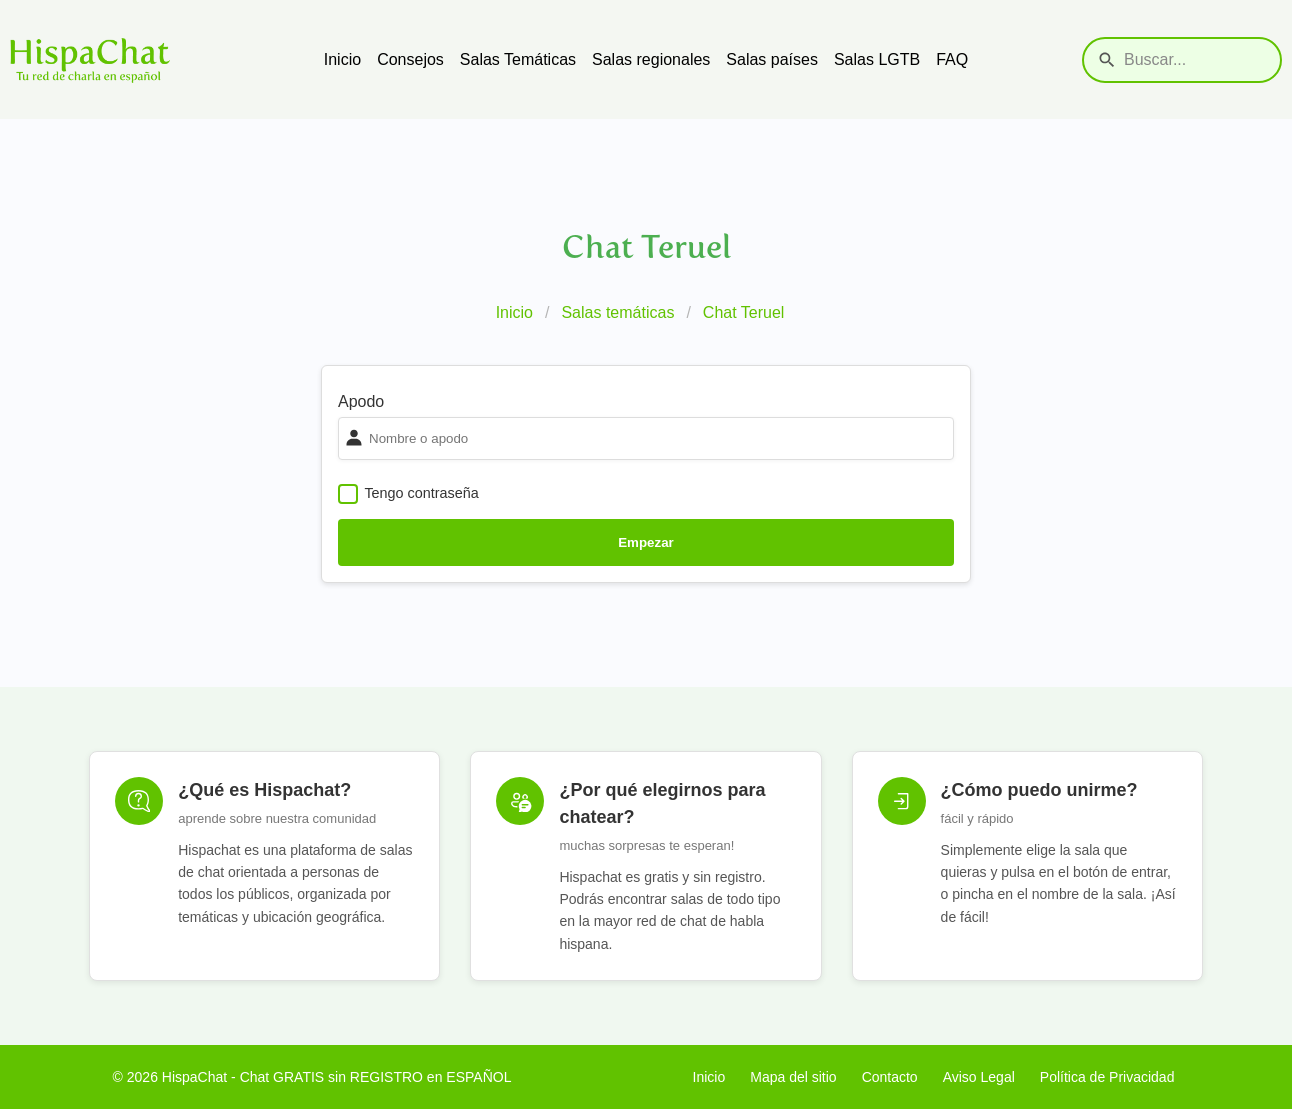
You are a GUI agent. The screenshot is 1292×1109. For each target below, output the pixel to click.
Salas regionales (651, 59)
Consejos (410, 59)
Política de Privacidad (1107, 1077)
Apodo (361, 401)
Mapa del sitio (793, 1077)
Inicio (342, 59)
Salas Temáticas (518, 59)
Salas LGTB (877, 59)
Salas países (772, 59)
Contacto (890, 1077)
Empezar (646, 542)
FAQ (952, 59)
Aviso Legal (979, 1077)
